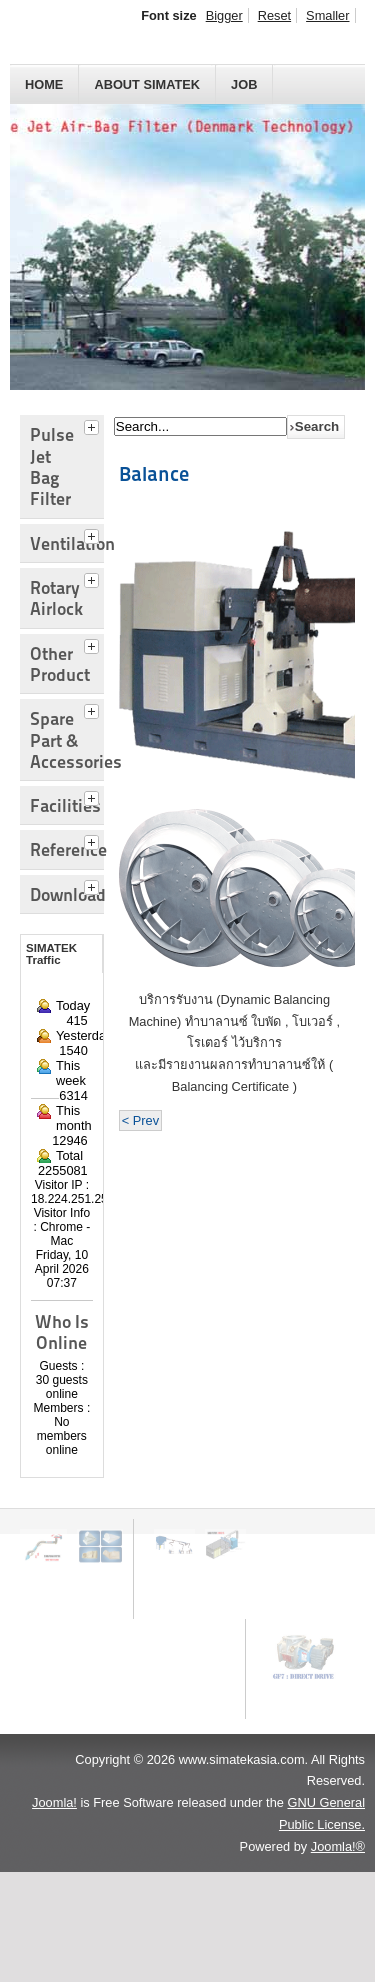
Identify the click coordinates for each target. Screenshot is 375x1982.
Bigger (224, 15)
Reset (274, 15)
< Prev (140, 1120)
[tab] (94, 425)
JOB (244, 84)
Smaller (327, 15)
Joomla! (54, 1802)
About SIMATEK (147, 84)
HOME (44, 84)
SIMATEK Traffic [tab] (51, 954)
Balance (154, 474)
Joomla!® (338, 1846)
